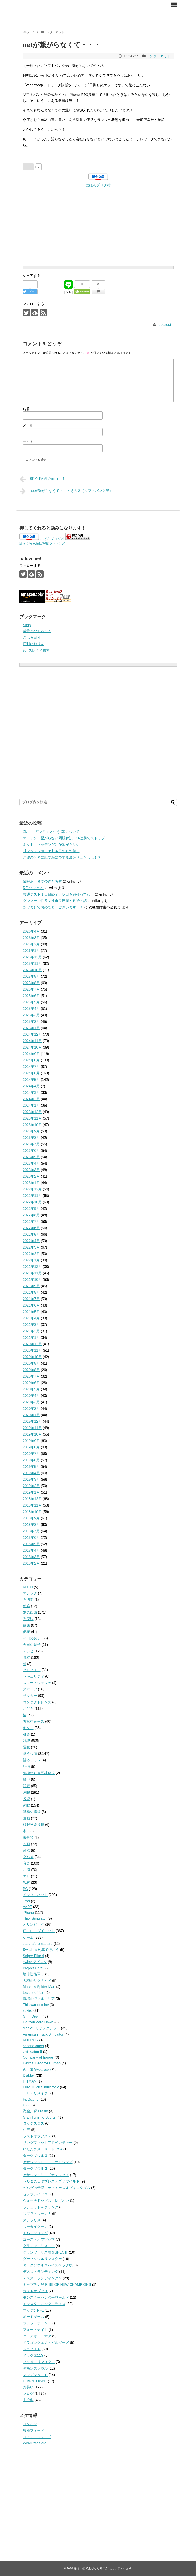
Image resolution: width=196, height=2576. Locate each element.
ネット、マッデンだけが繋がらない (51, 844)
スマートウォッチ (37, 1683)
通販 (26, 1747)
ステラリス (32, 2220)
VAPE (27, 1907)
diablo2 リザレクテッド (41, 2028)
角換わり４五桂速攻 (39, 1773)
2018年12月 (32, 1499)
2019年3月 (31, 1479)
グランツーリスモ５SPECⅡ (45, 2252)
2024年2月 (31, 1099)
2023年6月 (31, 1150)
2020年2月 (31, 1408)
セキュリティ (33, 1676)
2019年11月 (32, 1428)
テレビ (28, 1651)
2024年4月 (31, 1086)
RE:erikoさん (33, 888)
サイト (28, 442)
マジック (30, 1593)
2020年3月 (31, 1402)
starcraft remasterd (38, 1944)
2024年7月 (31, 1067)
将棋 (26, 1658)
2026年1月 (31, 951)
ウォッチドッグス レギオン (46, 2201)
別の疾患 (30, 1612)
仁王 (26, 2130)
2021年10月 (32, 1279)
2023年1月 (31, 1183)
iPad (26, 1901)
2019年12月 (32, 1421)
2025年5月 (31, 1002)
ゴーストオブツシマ (39, 2239)
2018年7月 (31, 1531)
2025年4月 (31, 1009)
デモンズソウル (35, 2368)
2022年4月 (31, 1241)
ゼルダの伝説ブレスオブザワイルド (51, 2181)
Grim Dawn (32, 2016)
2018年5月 (31, 1544)
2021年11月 (32, 1273)
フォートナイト (35, 2330)
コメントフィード (37, 2437)
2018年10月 (32, 1512)
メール (28, 425)
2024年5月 (31, 1080)
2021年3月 (31, 1325)
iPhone (28, 1913)
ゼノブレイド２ (35, 2194)
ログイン (30, 2424)
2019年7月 (31, 1454)
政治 (26, 1850)
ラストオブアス (35, 2291)
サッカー (30, 1696)
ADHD (28, 1587)
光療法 (28, 1619)
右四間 (28, 1599)
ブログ (28, 2393)
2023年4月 (31, 1163)
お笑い (28, 2387)
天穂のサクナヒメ (37, 1980)
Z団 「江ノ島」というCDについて (51, 832)
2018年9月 (31, 1518)
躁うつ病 (30, 1754)
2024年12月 (32, 1034)
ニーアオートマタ (37, 2336)
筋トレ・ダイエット (39, 1931)
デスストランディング (40, 2272)
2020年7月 (31, 1376)
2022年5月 (31, 1234)
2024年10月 (32, 1047)
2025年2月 (31, 1021)
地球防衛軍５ (33, 1974)
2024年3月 (31, 1092)
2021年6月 (31, 1305)
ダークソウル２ (35, 2168)
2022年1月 (31, 1260)
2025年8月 (31, 983)
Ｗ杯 (26, 1883)
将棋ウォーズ (33, 1721)
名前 (26, 409)
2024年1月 (31, 1105)
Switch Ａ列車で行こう (41, 1950)
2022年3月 (31, 1247)
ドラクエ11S (33, 2355)
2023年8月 (31, 1138)
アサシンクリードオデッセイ (46, 2175)
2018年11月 (32, 1505)
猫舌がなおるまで (37, 631)
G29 (26, 2105)
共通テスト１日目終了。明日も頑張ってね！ (58, 894)
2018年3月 (31, 1557)
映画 (26, 1844)
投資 (26, 1799)
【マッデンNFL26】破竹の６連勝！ (51, 851)
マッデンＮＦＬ (35, 2375)
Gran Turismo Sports (39, 2117)
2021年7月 (31, 1299)
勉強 (26, 1606)
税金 (26, 1734)
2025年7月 (31, 989)
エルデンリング (35, 2233)
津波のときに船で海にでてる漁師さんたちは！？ (62, 857)
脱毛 (26, 1779)
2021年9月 (31, 1286)
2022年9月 (31, 1208)
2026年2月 (31, 944)
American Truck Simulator (43, 2034)
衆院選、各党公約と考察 (42, 881)
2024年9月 (31, 1054)
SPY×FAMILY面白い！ (43, 479)
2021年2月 (31, 1331)
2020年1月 (31, 1415)
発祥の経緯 (32, 1812)
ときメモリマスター (39, 2362)
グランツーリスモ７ (39, 2246)
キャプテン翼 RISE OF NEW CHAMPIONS (57, 2284)
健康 (26, 1625)
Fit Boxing (31, 2099)
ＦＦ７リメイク (35, 2093)
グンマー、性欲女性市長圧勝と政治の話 (55, 901)
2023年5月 (31, 1157)
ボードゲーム (33, 2317)
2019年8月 (31, 1447)
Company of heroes (38, 2057)
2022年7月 (31, 1221)
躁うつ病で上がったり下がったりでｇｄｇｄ (90, 6)
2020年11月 (32, 1350)
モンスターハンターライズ (44, 2304)
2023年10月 (32, 1125)
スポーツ (30, 1689)
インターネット (158, 56)
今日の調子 (32, 1638)
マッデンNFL (33, 2310)
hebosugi (163, 324)
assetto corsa (33, 2046)
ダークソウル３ (35, 2155)
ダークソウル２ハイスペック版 (48, 2265)
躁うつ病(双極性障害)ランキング (42, 543)
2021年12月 (32, 1267)
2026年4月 (31, 931)
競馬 (26, 1786)
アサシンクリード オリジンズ (48, 2162)
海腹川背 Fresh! (35, 2111)
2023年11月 (32, 1118)
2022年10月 (32, 1202)
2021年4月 (31, 1318)
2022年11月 (32, 1196)
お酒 (26, 1870)
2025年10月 (32, 970)
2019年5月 (31, 1466)
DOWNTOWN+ (35, 2381)
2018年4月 (31, 1550)
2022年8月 (31, 1215)
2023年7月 (31, 1144)
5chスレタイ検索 (36, 650)
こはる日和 (32, 637)
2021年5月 (31, 1312)
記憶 (26, 1766)
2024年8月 (31, 1060)
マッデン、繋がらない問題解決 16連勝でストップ (64, 838)
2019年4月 (31, 1473)
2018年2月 (31, 1563)
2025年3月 (31, 1015)
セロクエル (32, 1670)
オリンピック (33, 1924)
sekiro (27, 2010)
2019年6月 (31, 1460)
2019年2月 (31, 1486)
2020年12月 (32, 1344)
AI (24, 1664)
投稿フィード (33, 2430)
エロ (26, 1876)
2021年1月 (31, 1337)
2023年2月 (31, 1176)
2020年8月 (31, 1370)
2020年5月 (31, 1389)
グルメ (28, 1857)
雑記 (26, 1741)
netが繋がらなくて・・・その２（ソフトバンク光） (66, 491)
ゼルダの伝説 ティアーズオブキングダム (56, 2188)
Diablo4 (29, 2075)
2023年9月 (31, 1131)
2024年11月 (32, 1041)
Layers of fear (34, 1992)
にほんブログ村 (98, 185)
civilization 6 (32, 2052)
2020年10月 (32, 1357)
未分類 (28, 1837)
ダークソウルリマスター (42, 2259)
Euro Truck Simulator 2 (41, 2087)
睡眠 (26, 1792)
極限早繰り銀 (33, 1825)
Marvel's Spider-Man (39, 1987)
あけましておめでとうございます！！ (53, 907)
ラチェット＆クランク (40, 2207)
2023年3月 (31, 1170)
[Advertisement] (98, 219)
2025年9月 (31, 976)
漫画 (26, 1818)
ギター (28, 1728)
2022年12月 (32, 1189)
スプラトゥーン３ (37, 2213)
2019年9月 (31, 1441)
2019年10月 (32, 1434)
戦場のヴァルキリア (39, 1998)
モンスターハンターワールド (46, 2297)
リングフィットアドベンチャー (48, 2143)
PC (25, 1889)
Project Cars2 (33, 1968)
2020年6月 (31, 1383)
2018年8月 (31, 1525)
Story (27, 625)
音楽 (26, 1863)
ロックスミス (33, 2123)
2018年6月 (31, 1537)
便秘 (26, 1632)
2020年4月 (31, 1396)
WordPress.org (34, 2443)
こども (28, 1708)
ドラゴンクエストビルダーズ (46, 2342)
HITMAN (29, 2081)
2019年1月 (31, 1492)
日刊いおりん (33, 644)
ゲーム (28, 1937)
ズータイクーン (35, 2226)
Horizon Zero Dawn (38, 2022)
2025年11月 (32, 963)
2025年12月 (32, 957)
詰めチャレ (32, 1760)
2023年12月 (32, 1112)
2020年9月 (31, 1363)
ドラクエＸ (32, 2349)
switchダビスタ (35, 1962)
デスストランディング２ (42, 2278)
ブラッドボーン (35, 2323)
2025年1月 (31, 1028)
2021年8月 (31, 1292)
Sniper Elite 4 (33, 1956)
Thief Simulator (35, 1918)
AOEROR (30, 2040)
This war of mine (36, 2005)
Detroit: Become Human (42, 2063)
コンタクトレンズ (37, 1702)
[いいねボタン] (28, 166)
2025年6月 (31, 996)
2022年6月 (31, 1228)
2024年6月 (31, 1073)
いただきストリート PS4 (43, 2149)
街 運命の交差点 (37, 2069)
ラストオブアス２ (37, 2136)
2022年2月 (31, 1254)
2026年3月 (31, 938)
